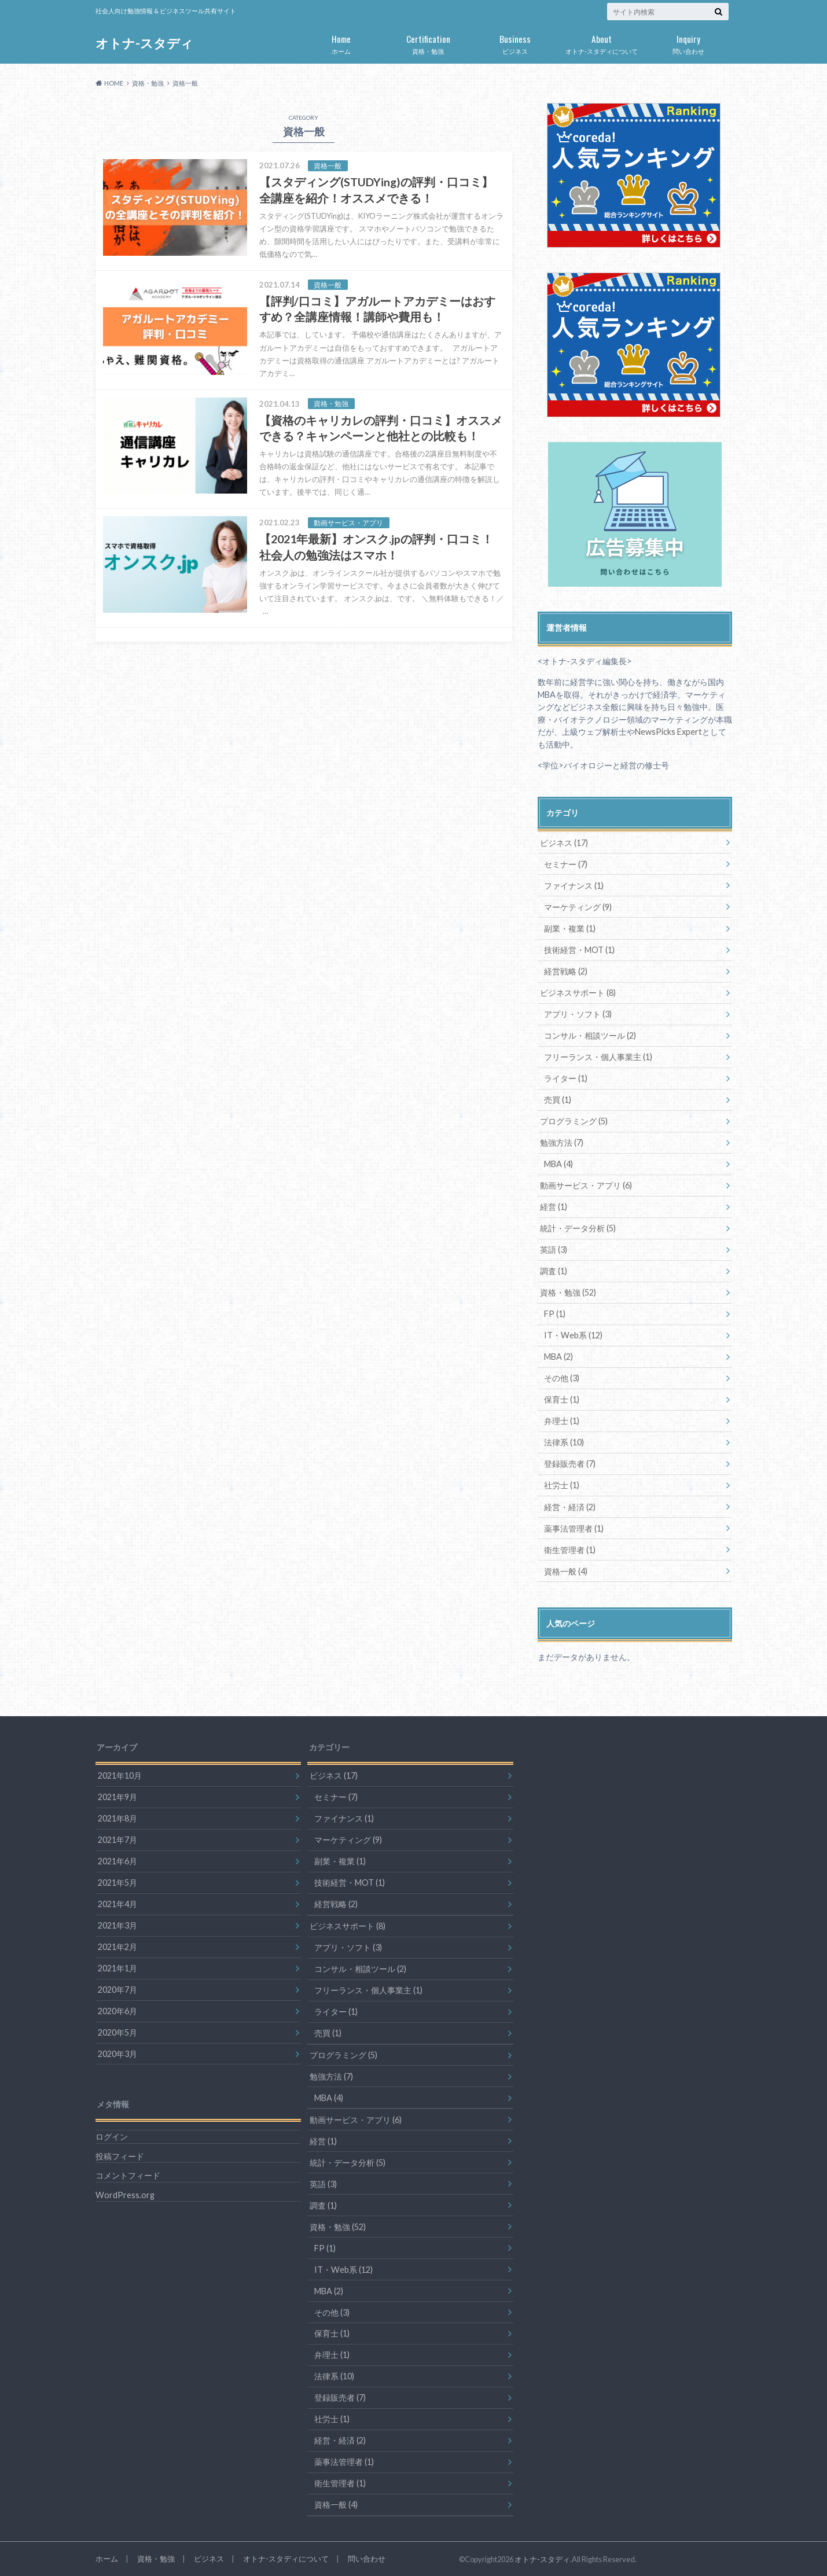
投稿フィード (119, 2155)
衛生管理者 (570, 1549)
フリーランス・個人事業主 (598, 1056)
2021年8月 (117, 1817)
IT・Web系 (573, 1334)
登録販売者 (570, 1463)
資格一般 (565, 1570)
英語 (553, 1249)
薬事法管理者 (574, 1527)
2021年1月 (117, 1967)
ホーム (341, 42)
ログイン (111, 2136)
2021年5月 (117, 1881)
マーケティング (578, 906)
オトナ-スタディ (144, 43)
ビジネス (515, 42)
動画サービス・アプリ (586, 1185)
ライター (565, 1078)
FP (554, 1313)
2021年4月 (117, 1903)
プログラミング (574, 1120)
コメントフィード (127, 2175)
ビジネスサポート (578, 992)
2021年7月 (117, 1838)
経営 (553, 1206)
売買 (557, 1099)
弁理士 (561, 1420)
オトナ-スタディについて (601, 42)
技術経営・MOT (579, 949)
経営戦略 (565, 971)
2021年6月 (117, 1860)
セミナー (565, 864)
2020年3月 (117, 2053)
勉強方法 (561, 1142)
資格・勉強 (428, 42)
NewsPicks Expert (668, 732)
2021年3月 (117, 1924)
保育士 (561, 1399)
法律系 (564, 1442)
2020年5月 (117, 2031)
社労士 (561, 1484)
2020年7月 (117, 1988)
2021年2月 (117, 1946)
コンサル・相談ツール (590, 1035)
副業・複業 (570, 928)
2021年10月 (120, 1774)
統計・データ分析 (578, 1227)
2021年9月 (117, 1796)
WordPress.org (125, 2194)
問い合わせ (688, 42)
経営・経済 (570, 1506)
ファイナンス (574, 885)
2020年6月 (117, 2010)
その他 (561, 1377)
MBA (558, 1163)
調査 (553, 1270)
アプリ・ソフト (578, 1013)
